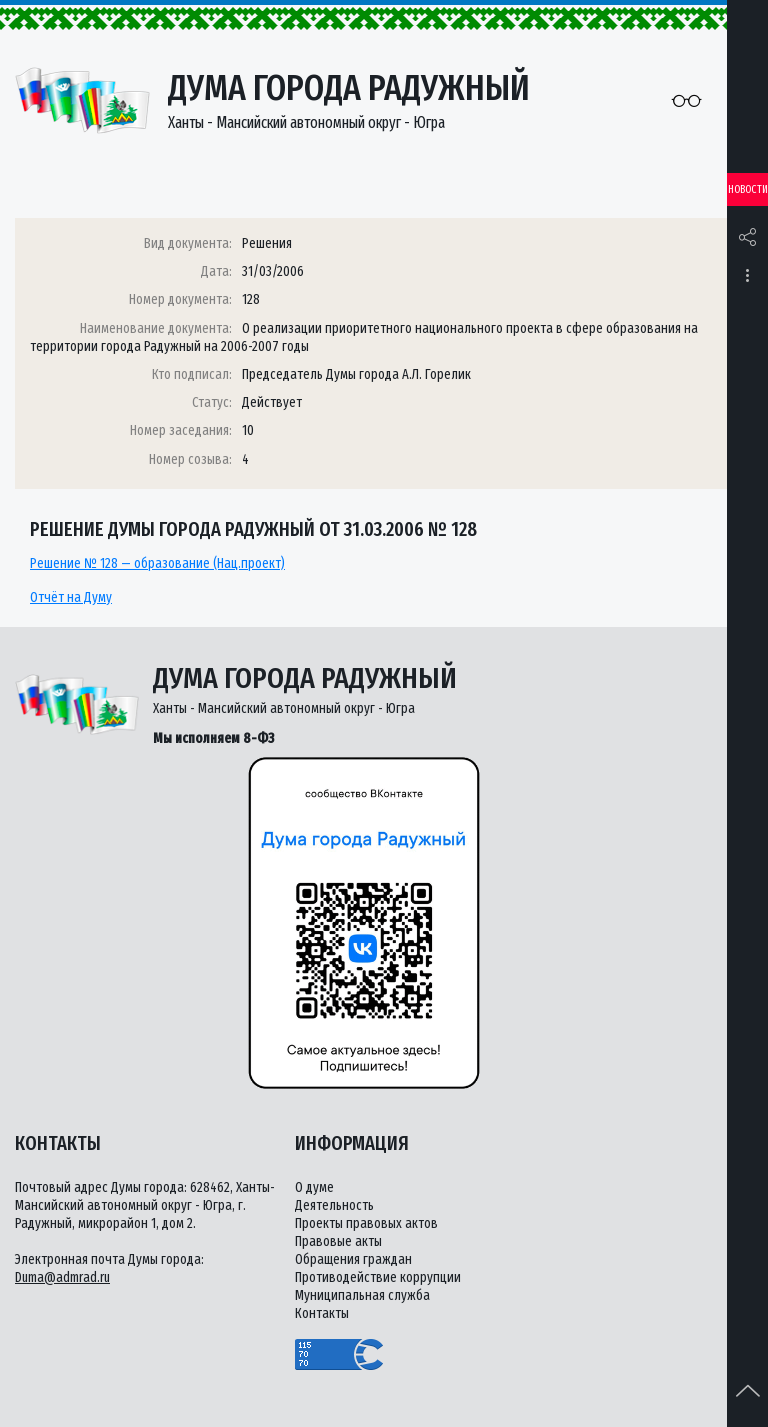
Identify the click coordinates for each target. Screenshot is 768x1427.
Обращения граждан (353, 1259)
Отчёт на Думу (71, 597)
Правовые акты (338, 1241)
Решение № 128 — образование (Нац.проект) (157, 563)
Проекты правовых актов (366, 1223)
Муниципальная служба (362, 1295)
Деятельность (334, 1205)
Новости (748, 189)
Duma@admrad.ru (62, 1277)
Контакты (322, 1313)
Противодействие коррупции (378, 1277)
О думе (314, 1187)
